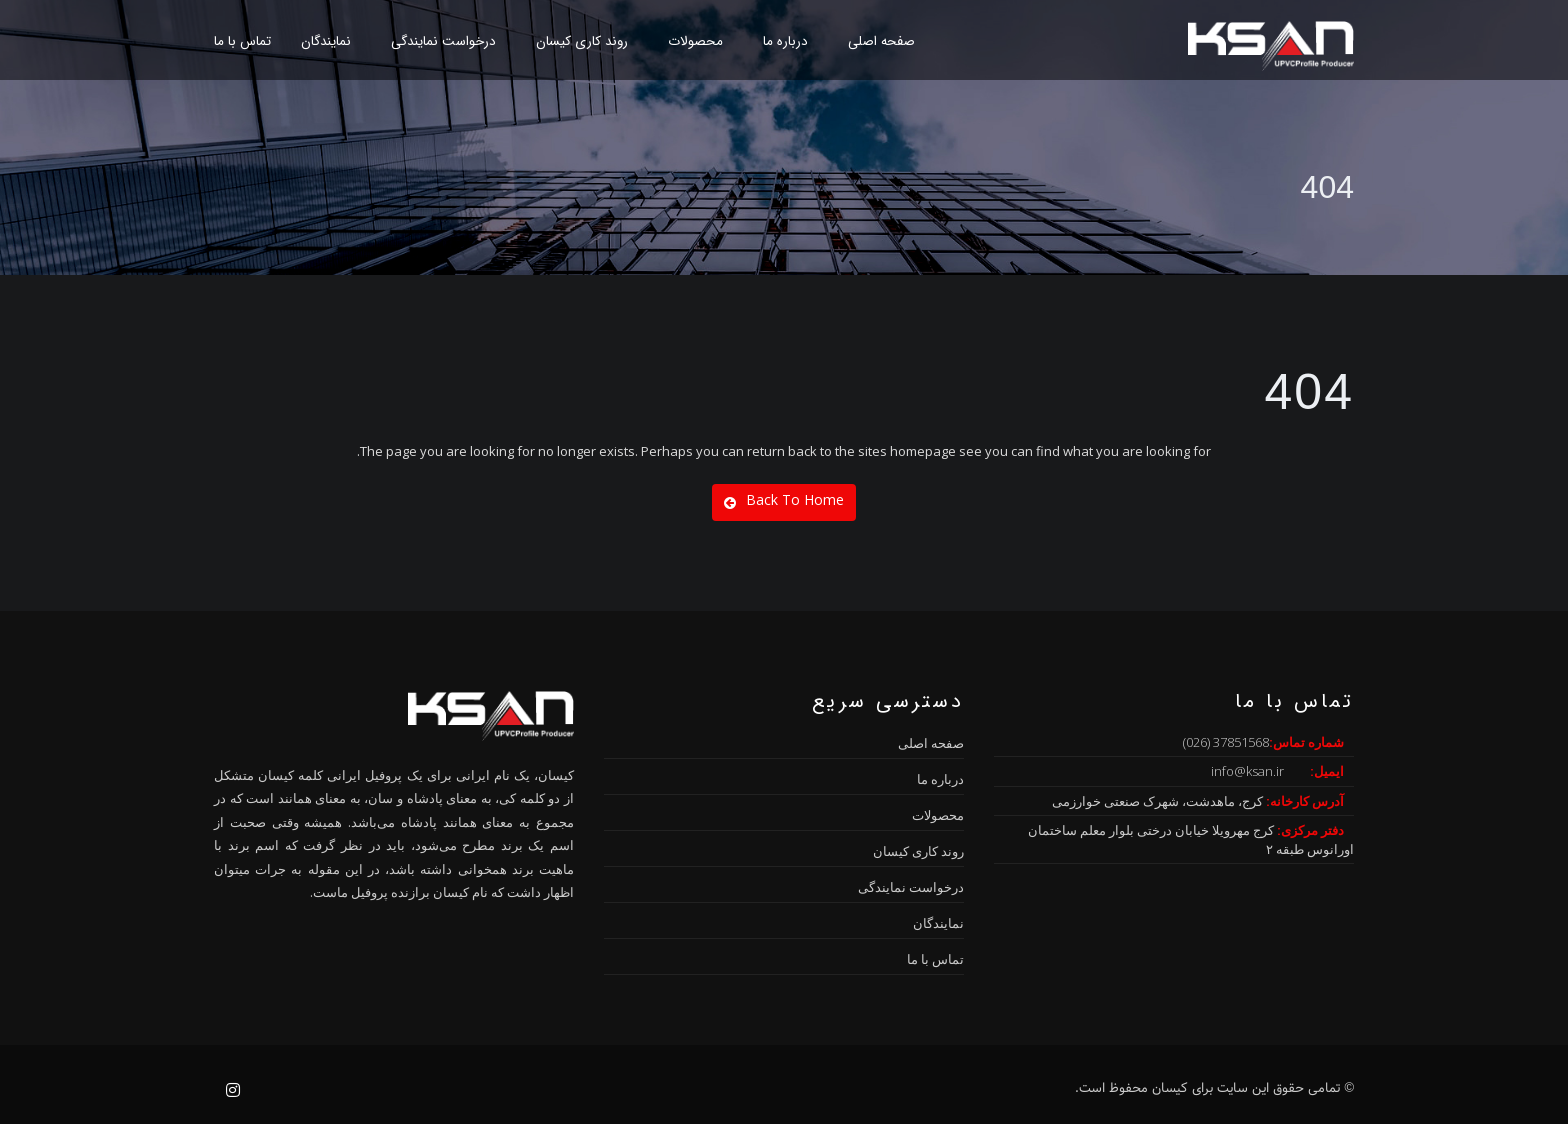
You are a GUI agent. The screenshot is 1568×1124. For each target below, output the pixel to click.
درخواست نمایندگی (443, 41)
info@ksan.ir (1247, 771)
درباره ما (785, 41)
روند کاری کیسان (582, 41)
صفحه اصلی (881, 41)
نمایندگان (326, 41)
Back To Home (784, 500)
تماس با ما (242, 41)
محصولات (695, 41)
